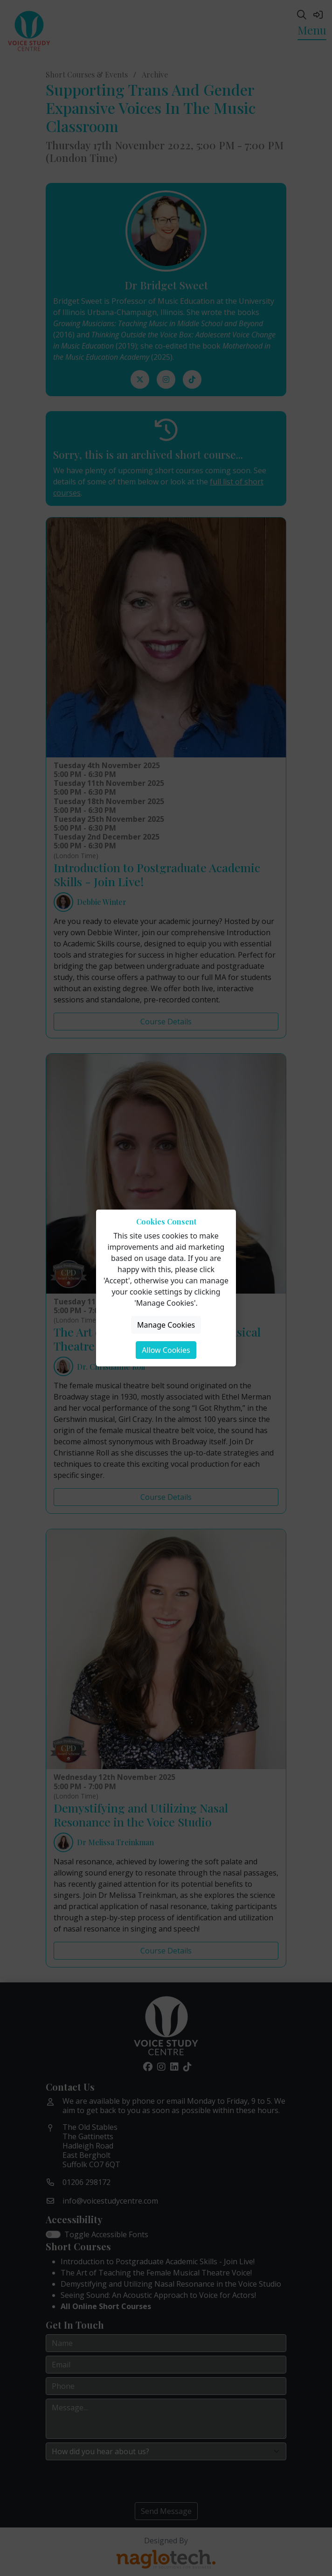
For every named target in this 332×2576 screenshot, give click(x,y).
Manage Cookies (166, 1325)
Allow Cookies (166, 1350)
